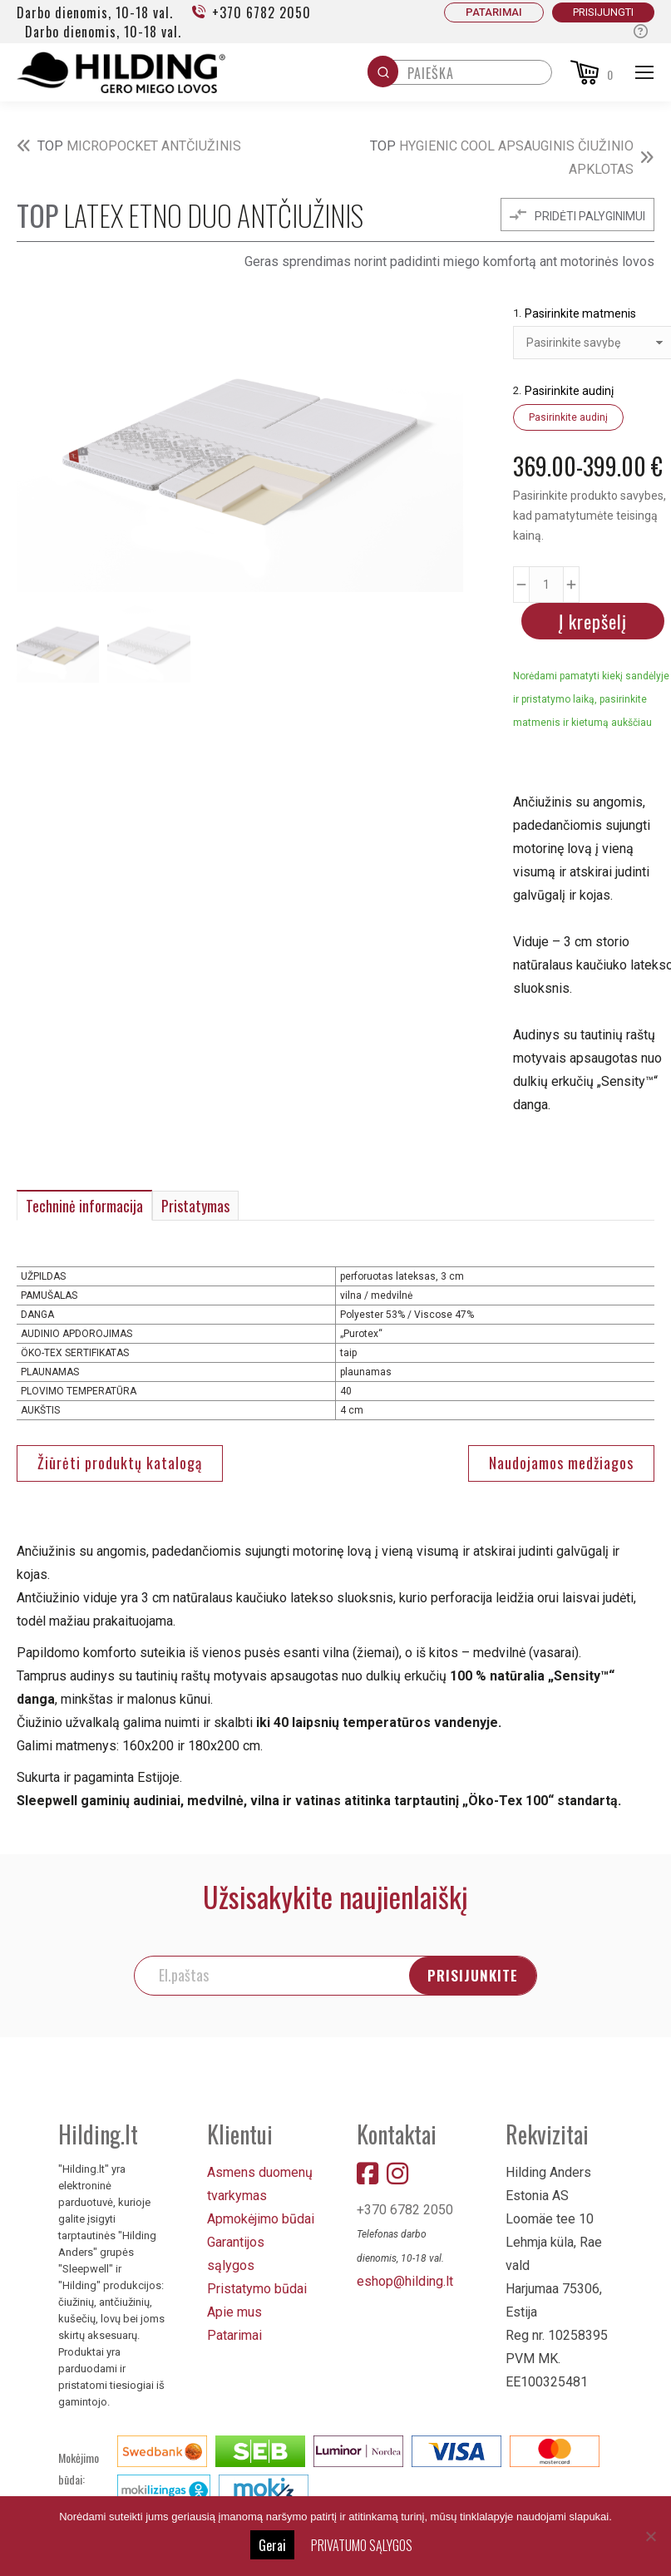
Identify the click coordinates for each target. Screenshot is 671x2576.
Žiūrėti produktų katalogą (119, 1462)
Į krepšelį (593, 621)
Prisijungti (603, 12)
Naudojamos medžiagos (561, 1462)
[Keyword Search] (475, 77)
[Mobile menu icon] (644, 72)
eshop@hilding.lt (405, 2281)
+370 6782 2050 (250, 12)
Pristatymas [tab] (195, 1205)
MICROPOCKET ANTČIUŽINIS (139, 146)
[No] (650, 2536)
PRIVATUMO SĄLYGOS (361, 2545)
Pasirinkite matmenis (580, 313)
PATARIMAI (494, 12)
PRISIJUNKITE (491, 1975)
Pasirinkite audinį (569, 390)
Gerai (272, 2545)
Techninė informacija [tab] (84, 1205)
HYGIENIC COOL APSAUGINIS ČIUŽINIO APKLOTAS (502, 157)
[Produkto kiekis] (546, 584)
